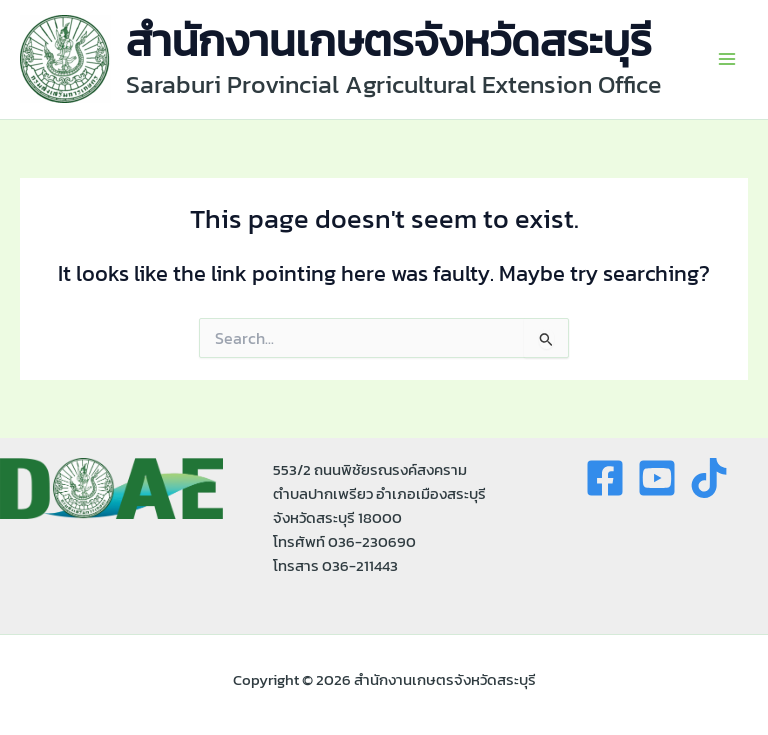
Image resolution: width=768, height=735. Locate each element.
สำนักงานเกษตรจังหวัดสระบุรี (389, 40)
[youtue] (657, 478)
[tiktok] (709, 478)
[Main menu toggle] (727, 59)
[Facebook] (605, 478)
